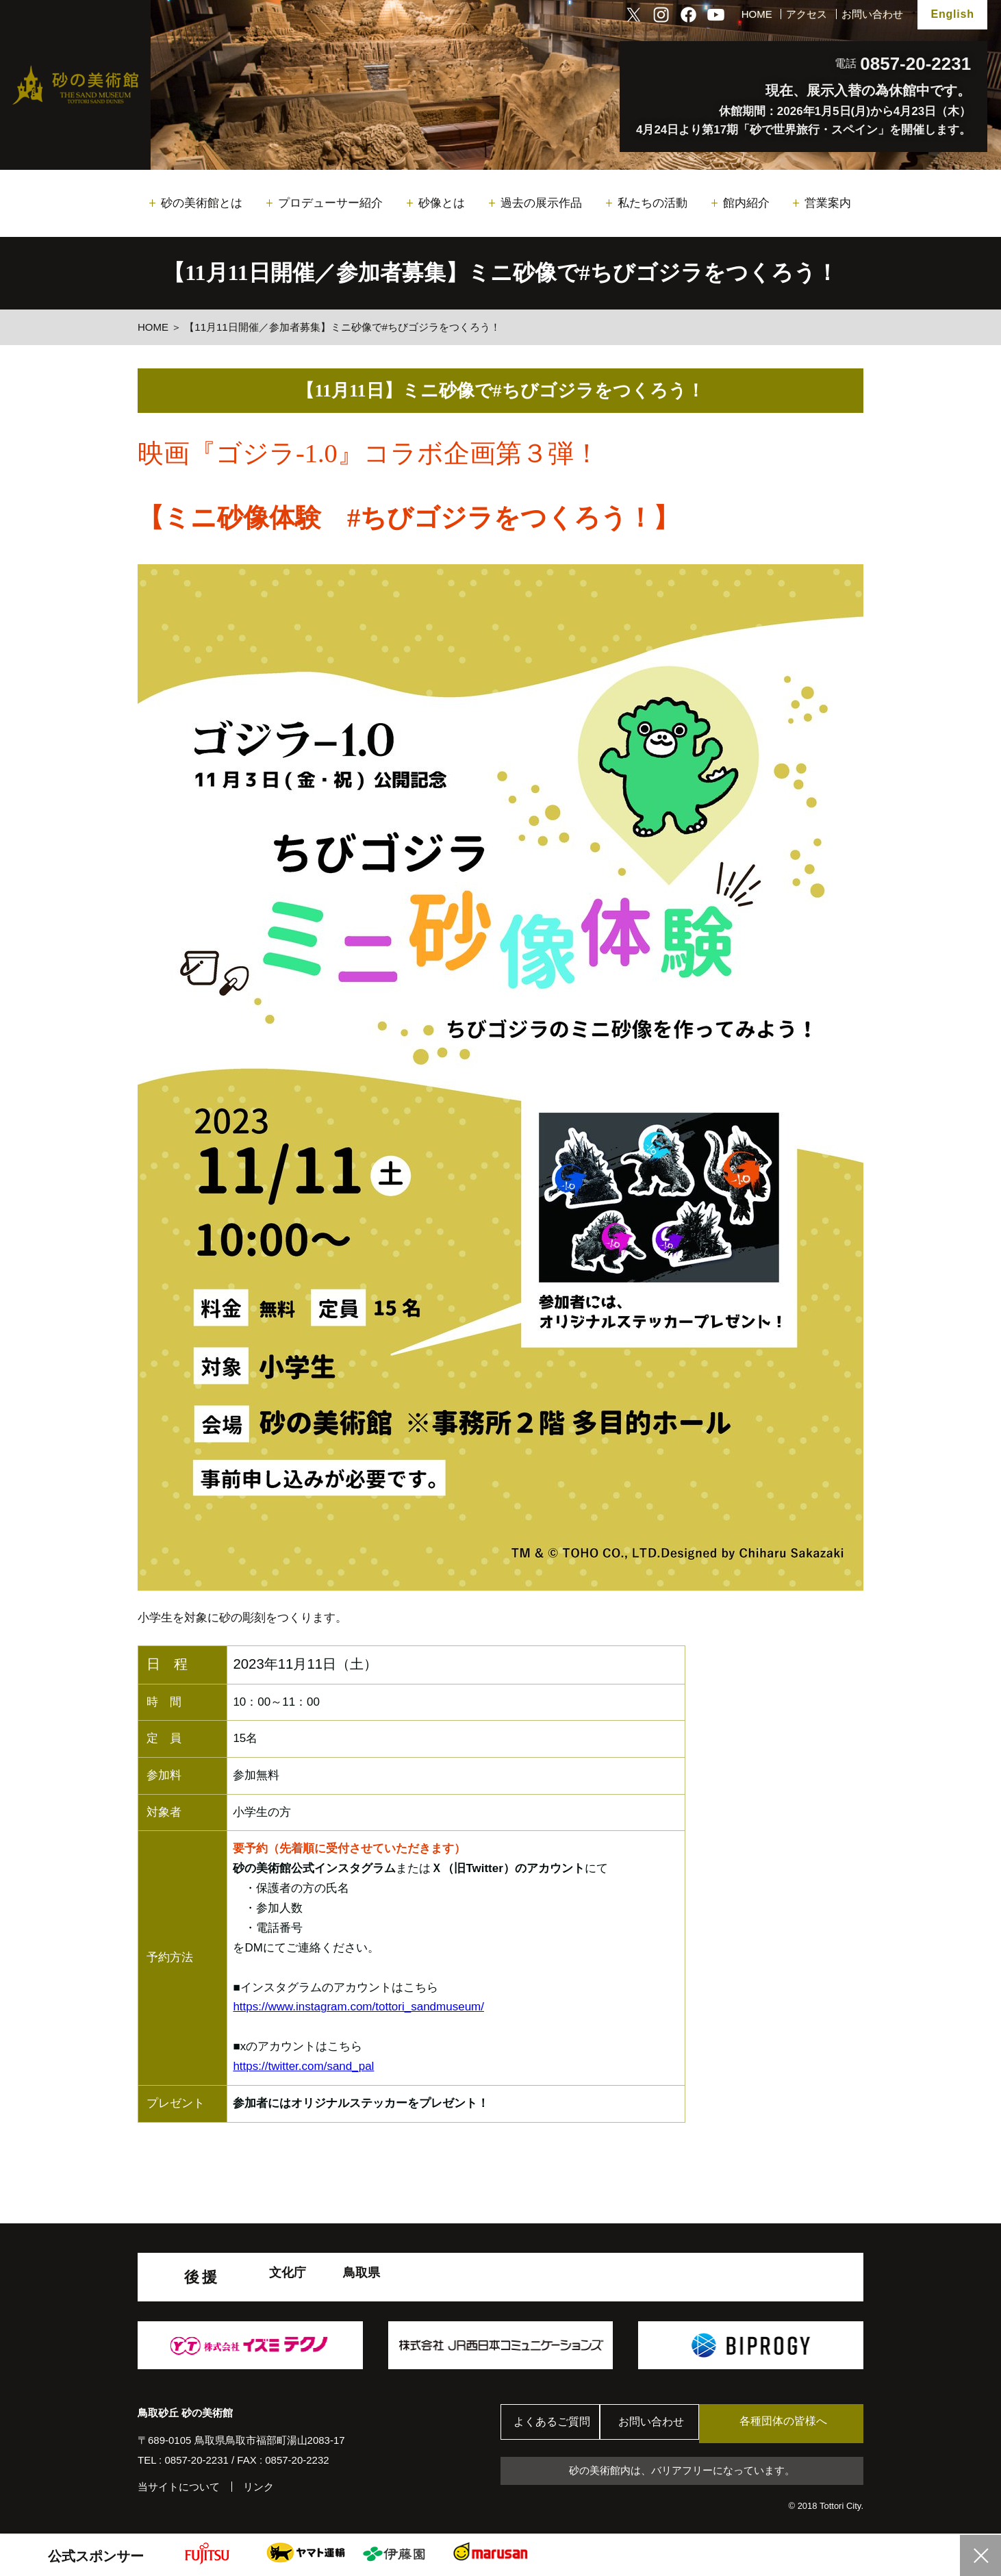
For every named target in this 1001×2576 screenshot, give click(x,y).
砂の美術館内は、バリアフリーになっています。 (682, 2471)
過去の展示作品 (541, 203)
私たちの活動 (652, 203)
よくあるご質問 (555, 2423)
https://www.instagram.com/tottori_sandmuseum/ (358, 2006)
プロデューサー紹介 (330, 203)
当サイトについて (179, 2487)
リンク (258, 2487)
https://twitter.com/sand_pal (303, 2066)
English (952, 14)
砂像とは (441, 203)
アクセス (806, 14)
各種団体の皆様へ (798, 2422)
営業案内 (827, 203)
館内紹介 (746, 203)
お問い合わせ (872, 14)
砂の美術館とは (201, 203)
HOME (757, 14)
